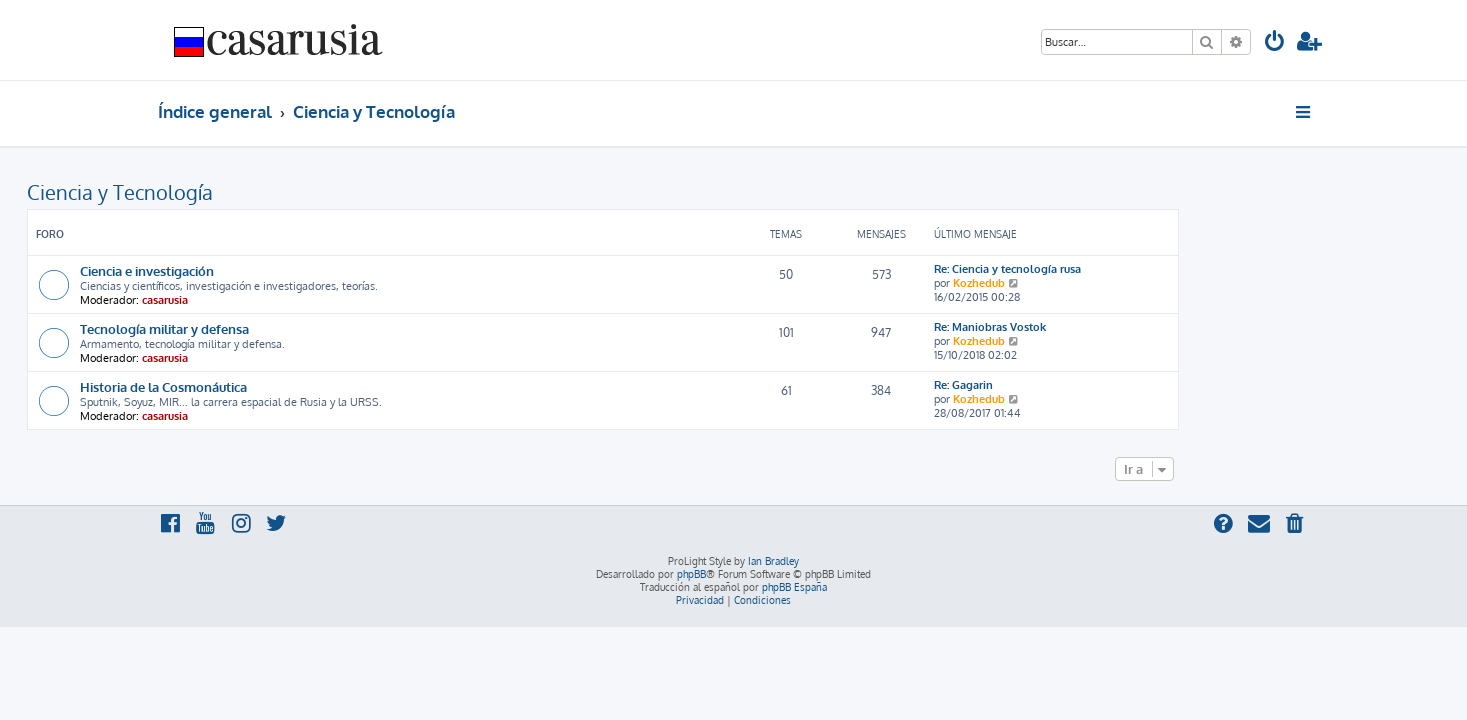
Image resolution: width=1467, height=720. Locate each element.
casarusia (296, 300)
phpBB (691, 574)
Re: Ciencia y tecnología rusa (1138, 269)
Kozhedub (1110, 283)
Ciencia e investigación (278, 270)
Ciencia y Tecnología (251, 192)
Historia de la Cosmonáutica (294, 386)
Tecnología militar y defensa (295, 328)
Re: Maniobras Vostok (1121, 327)
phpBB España (794, 587)
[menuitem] (1275, 43)
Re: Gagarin (1094, 385)
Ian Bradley (773, 561)
